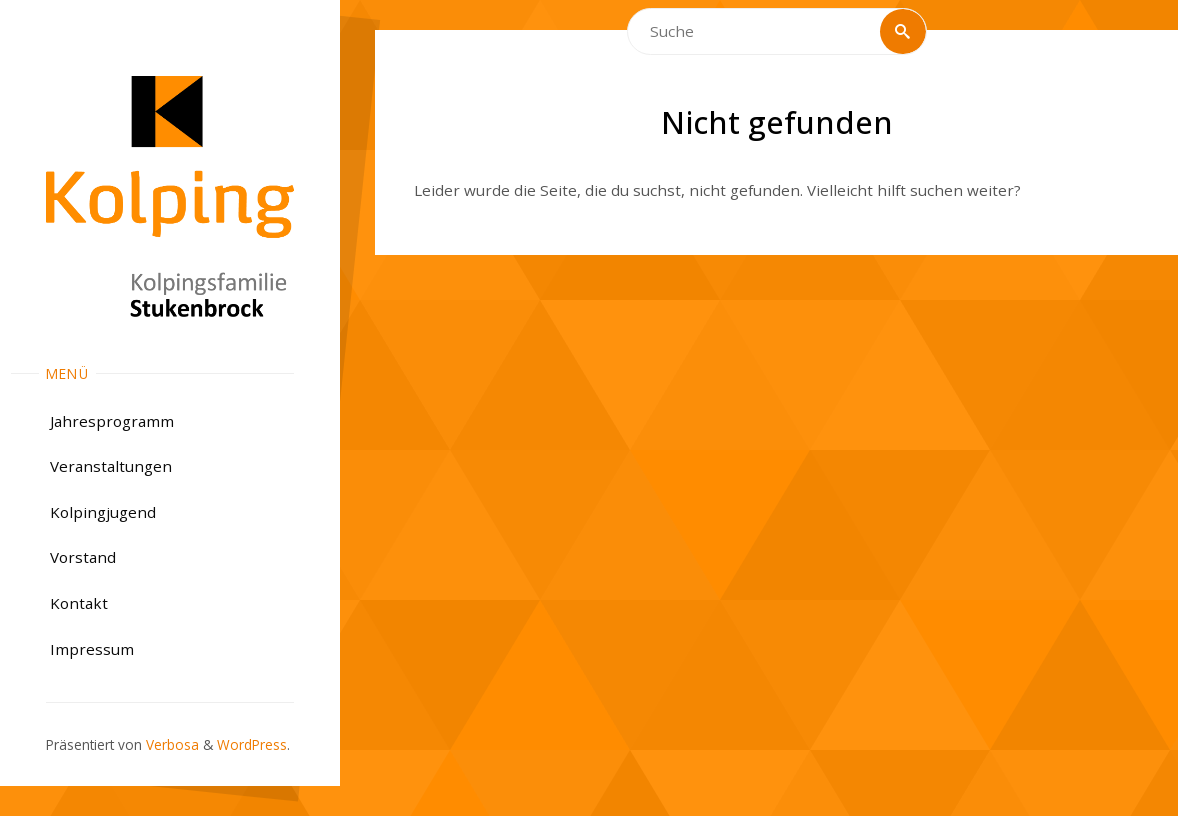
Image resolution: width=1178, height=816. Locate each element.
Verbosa (170, 744)
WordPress (252, 744)
